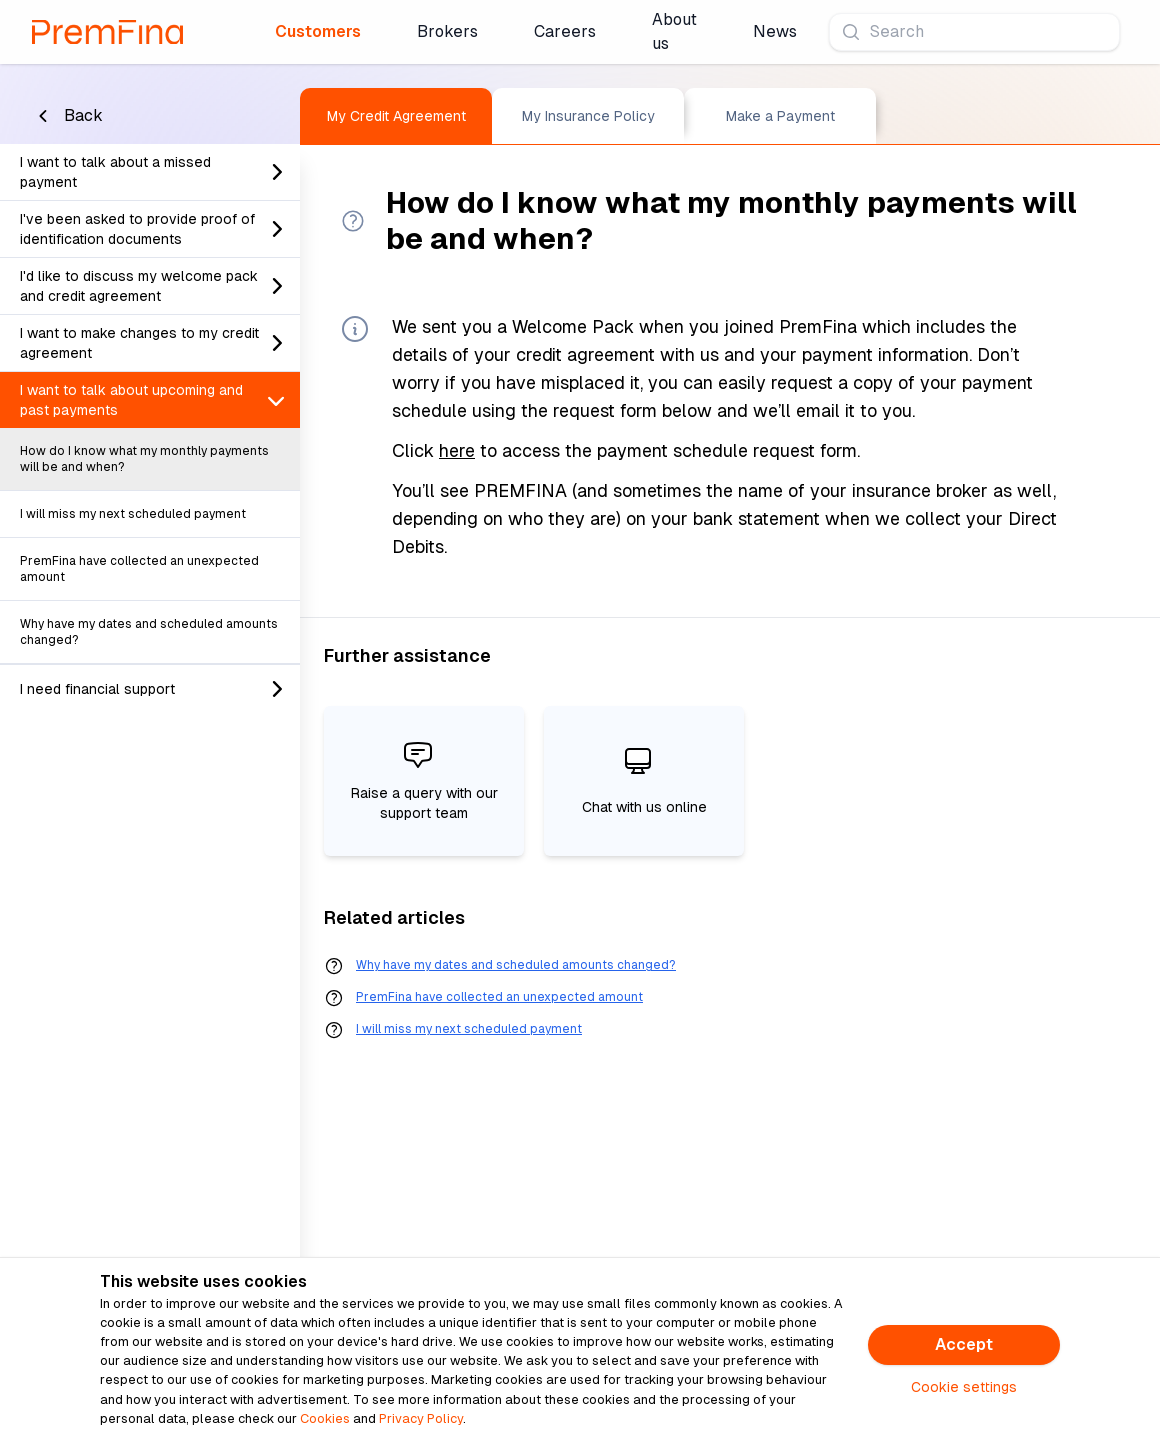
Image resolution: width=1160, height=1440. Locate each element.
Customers (318, 31)
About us (674, 31)
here (457, 450)
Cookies (325, 1418)
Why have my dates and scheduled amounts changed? (516, 965)
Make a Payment (780, 116)
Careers (565, 31)
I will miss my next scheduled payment (469, 1029)
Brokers (447, 31)
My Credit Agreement (396, 116)
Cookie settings (964, 1387)
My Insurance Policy (588, 116)
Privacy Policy (421, 1418)
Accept (964, 1344)
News (775, 31)
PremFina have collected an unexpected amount (499, 997)
